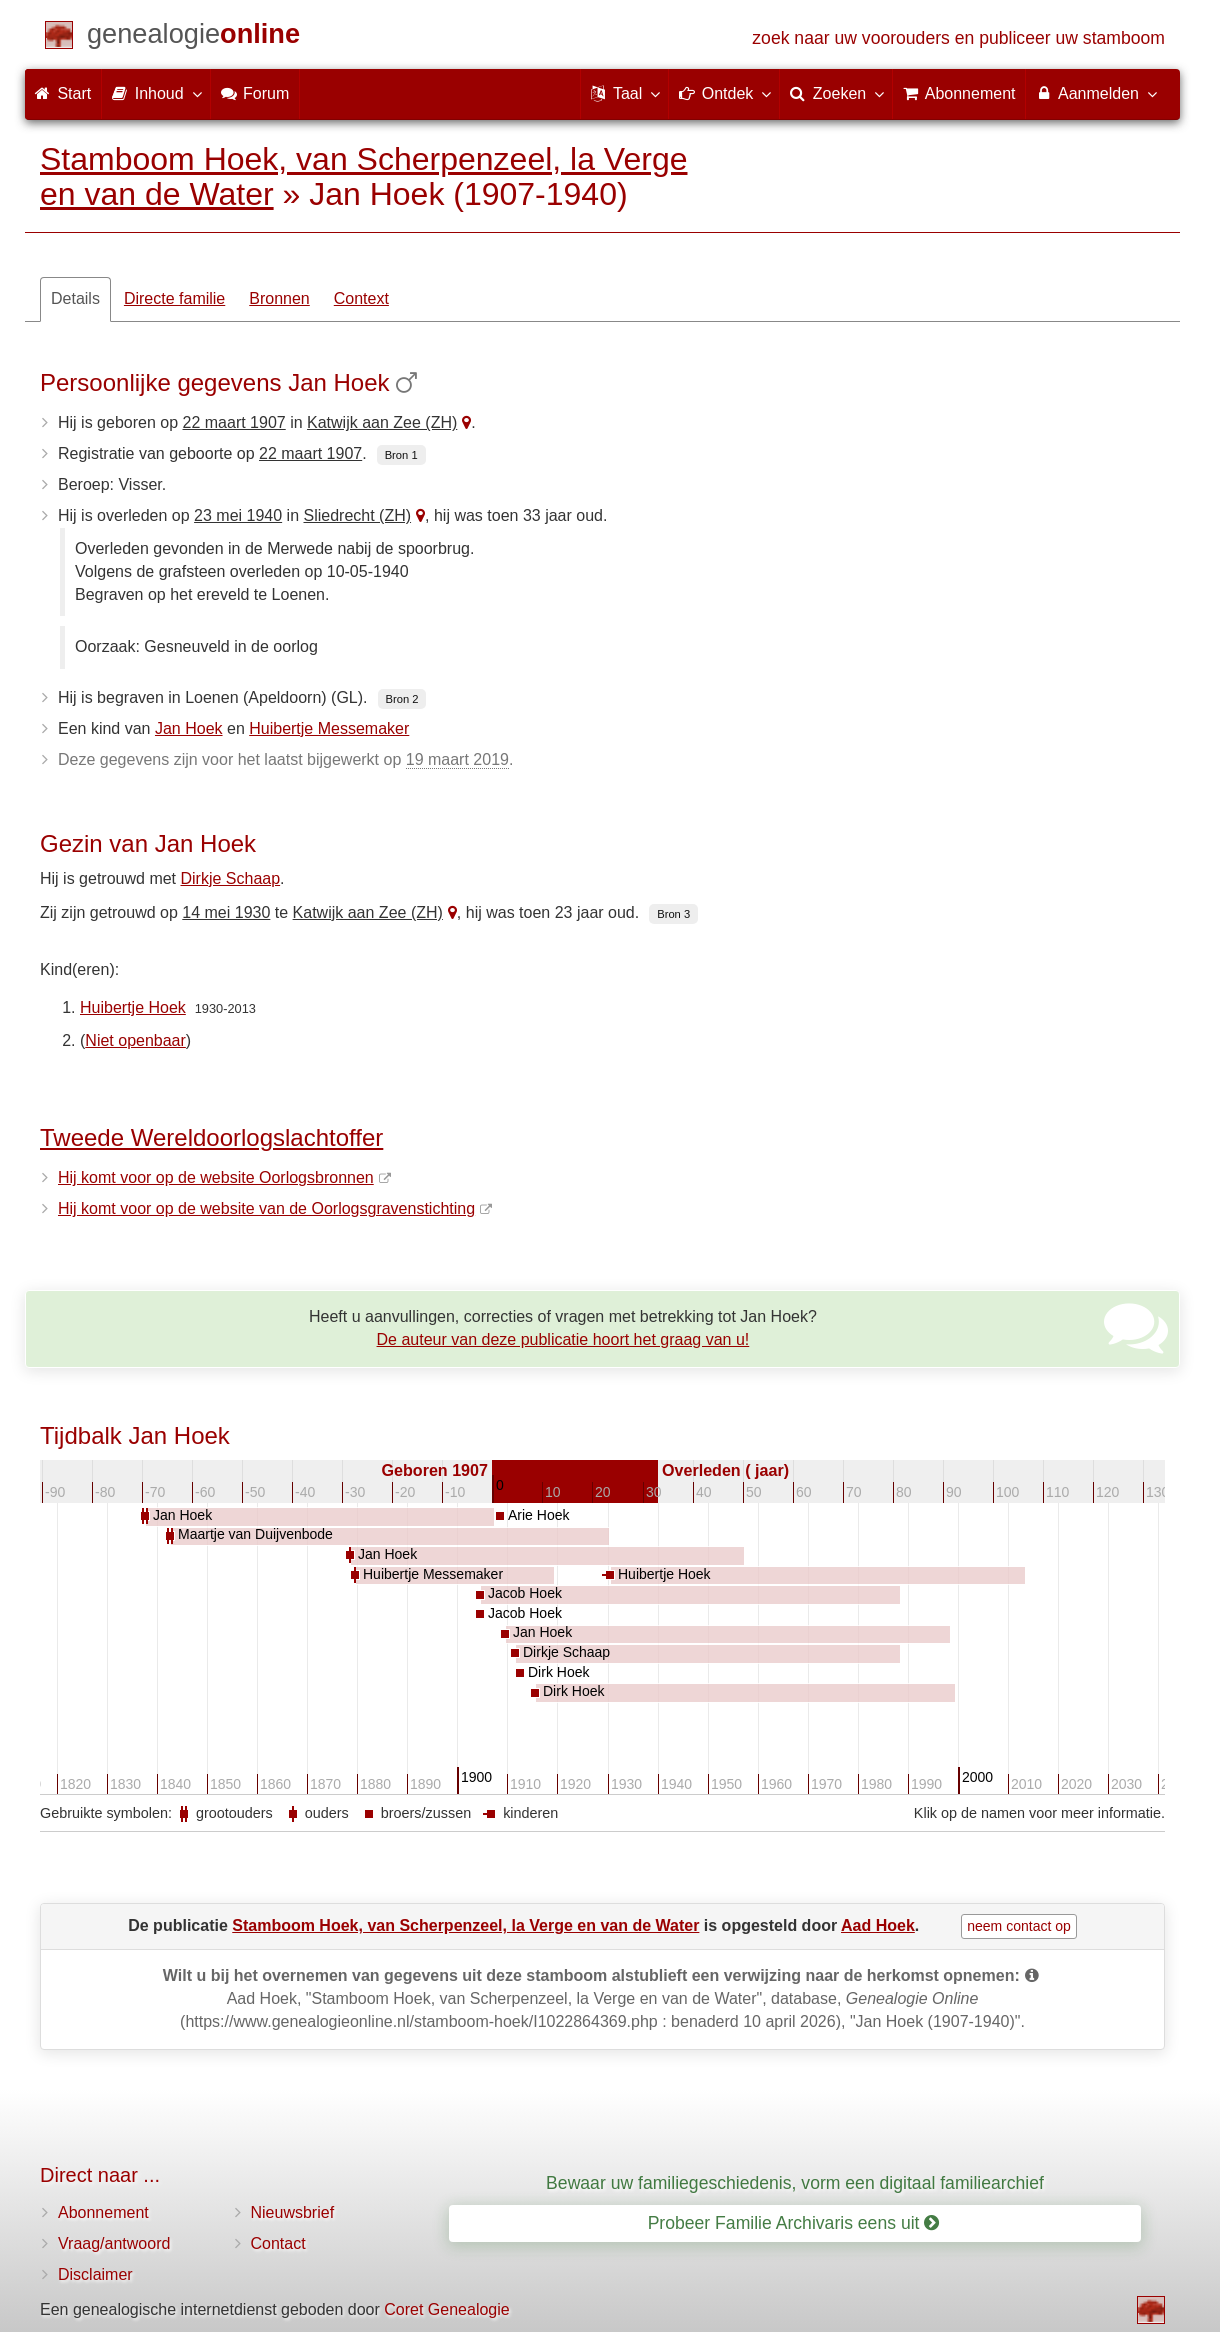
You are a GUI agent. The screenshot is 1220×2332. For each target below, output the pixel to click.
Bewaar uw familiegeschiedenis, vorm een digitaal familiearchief (795, 2183)
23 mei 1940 (238, 515)
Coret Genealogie (446, 2309)
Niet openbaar (135, 1040)
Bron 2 (402, 699)
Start (63, 93)
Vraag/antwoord (114, 2243)
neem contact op (1019, 1926)
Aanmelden (1095, 93)
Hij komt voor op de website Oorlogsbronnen (216, 1177)
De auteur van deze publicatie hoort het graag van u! (563, 1339)
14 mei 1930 (226, 912)
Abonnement (103, 2212)
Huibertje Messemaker (329, 728)
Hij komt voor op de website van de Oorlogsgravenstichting (266, 1208)
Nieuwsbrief (293, 2212)
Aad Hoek (878, 1925)
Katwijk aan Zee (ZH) (382, 422)
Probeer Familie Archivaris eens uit (794, 2223)
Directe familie (174, 298)
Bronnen (279, 298)
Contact (278, 2243)
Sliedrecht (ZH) (357, 515)
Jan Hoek (189, 728)
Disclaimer (95, 2274)
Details (75, 298)
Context (361, 298)
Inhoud (155, 93)
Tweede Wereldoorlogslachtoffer (211, 1137)
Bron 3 (673, 914)
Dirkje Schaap (231, 878)
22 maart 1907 (234, 422)
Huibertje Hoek (133, 1007)
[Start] (193, 37)
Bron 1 (401, 455)
